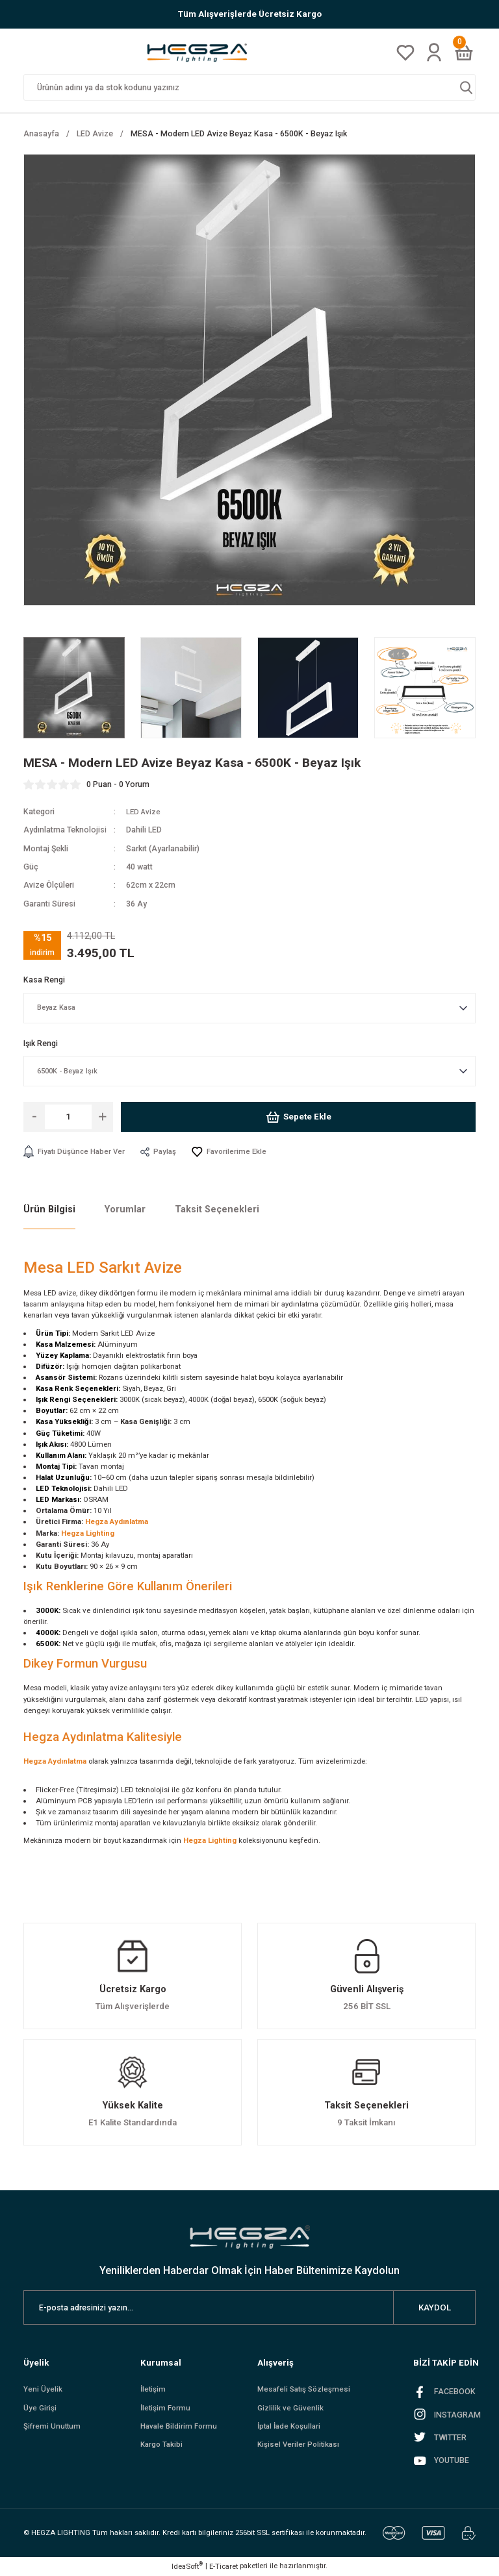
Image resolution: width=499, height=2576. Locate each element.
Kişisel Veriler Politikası (299, 2447)
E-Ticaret (223, 2566)
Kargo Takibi (162, 2447)
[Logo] (202, 52)
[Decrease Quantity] (34, 1117)
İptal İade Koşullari (291, 2428)
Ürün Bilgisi (49, 1210)
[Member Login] (434, 51)
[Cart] (464, 52)
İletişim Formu (166, 2409)
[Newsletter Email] (249, 2308)
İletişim (153, 2390)
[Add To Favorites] (235, 1151)
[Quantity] (68, 1117)
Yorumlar (125, 1210)
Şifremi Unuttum (53, 2428)
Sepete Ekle (298, 1117)
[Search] (249, 87)
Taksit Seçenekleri (217, 1210)
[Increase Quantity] (102, 1117)
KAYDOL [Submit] (434, 2308)
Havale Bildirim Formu (180, 2428)
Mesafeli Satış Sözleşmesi (306, 2390)
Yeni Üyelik (42, 2390)
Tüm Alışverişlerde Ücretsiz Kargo (250, 14)
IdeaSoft (187, 2566)
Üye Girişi (40, 2409)
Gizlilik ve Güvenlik (291, 2409)
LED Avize (144, 811)
